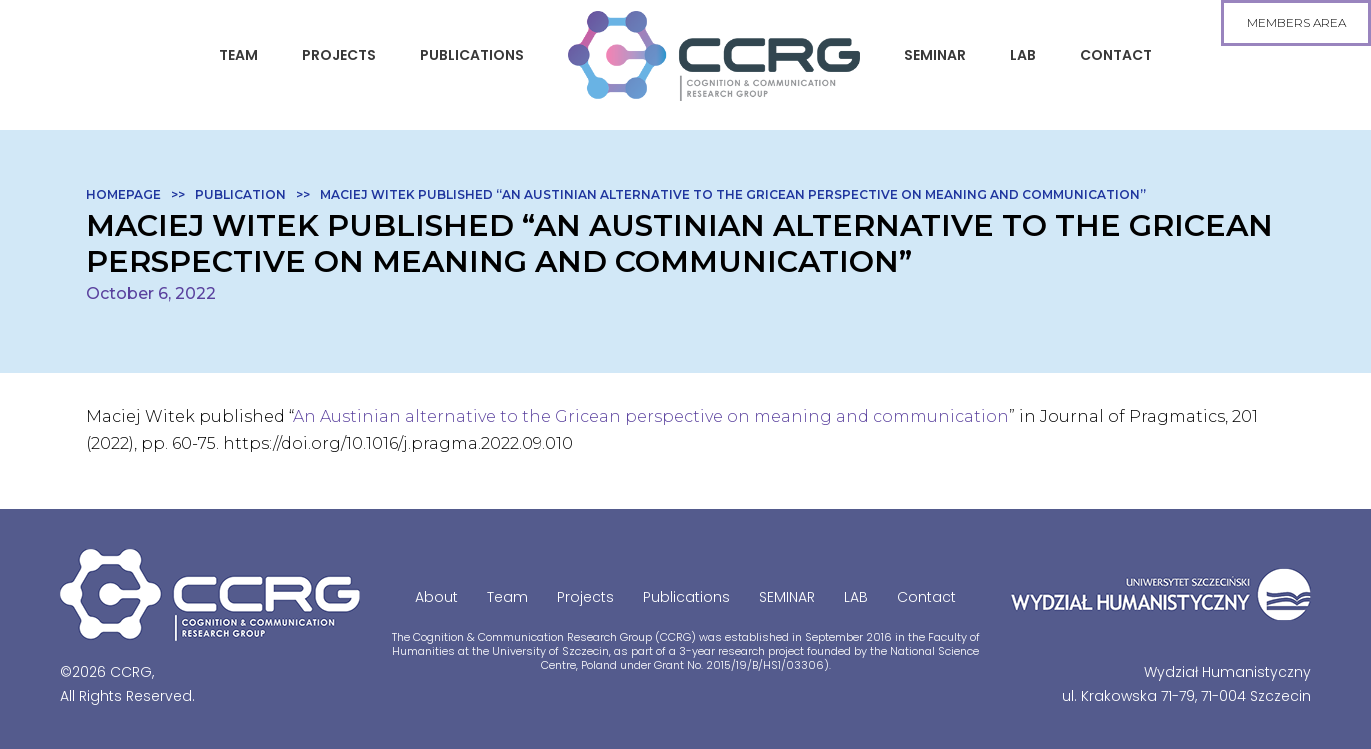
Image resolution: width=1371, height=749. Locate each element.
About (436, 597)
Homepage (123, 194)
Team (238, 55)
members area (1296, 22)
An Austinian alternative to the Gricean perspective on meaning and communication (651, 416)
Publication (240, 194)
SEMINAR (935, 55)
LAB (1023, 55)
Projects (339, 55)
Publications (472, 55)
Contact (1116, 55)
